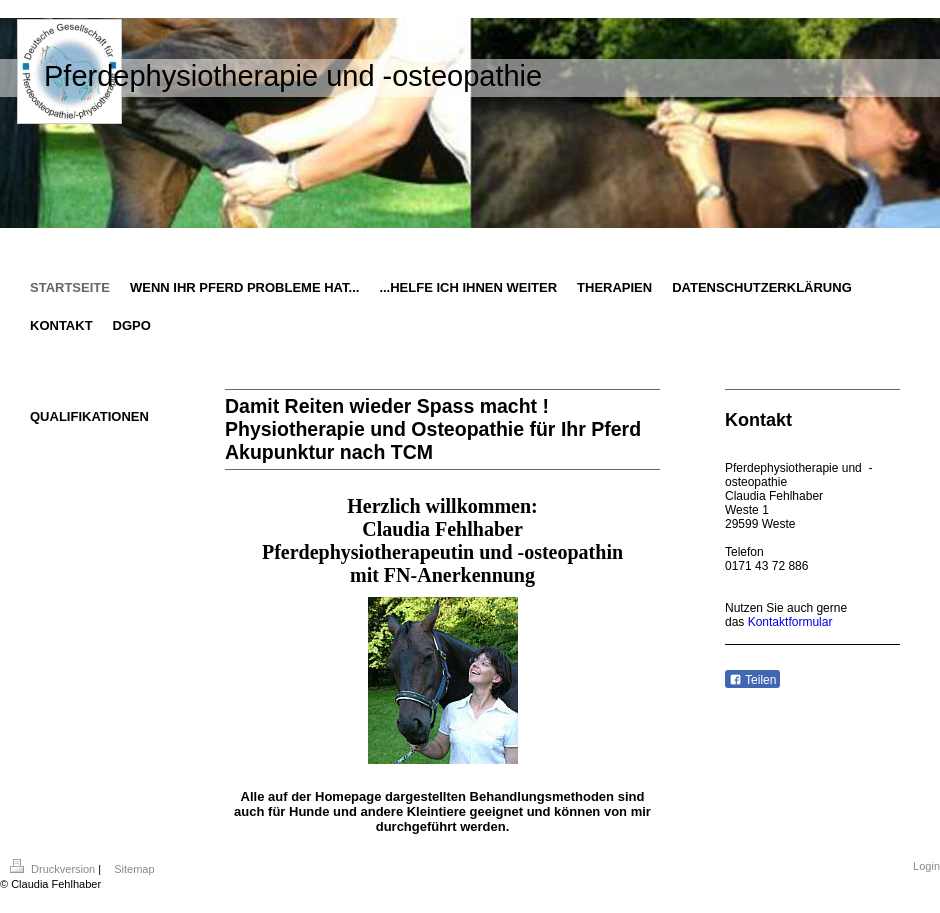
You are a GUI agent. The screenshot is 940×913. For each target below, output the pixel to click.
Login (926, 866)
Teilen (752, 680)
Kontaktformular (790, 622)
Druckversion (54, 869)
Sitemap (134, 869)
